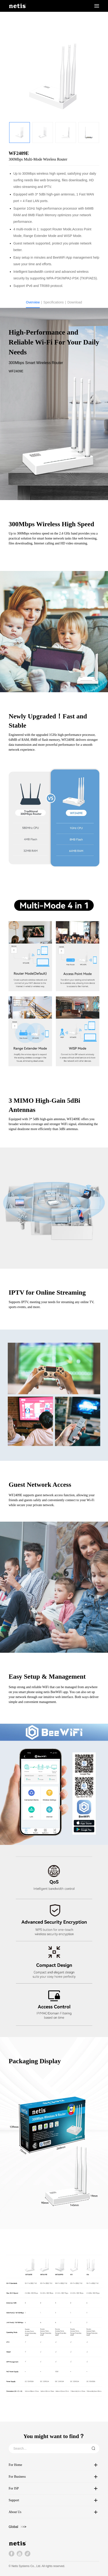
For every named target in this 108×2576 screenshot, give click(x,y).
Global (13, 2526)
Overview (33, 302)
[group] (54, 76)
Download (74, 302)
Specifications (53, 302)
